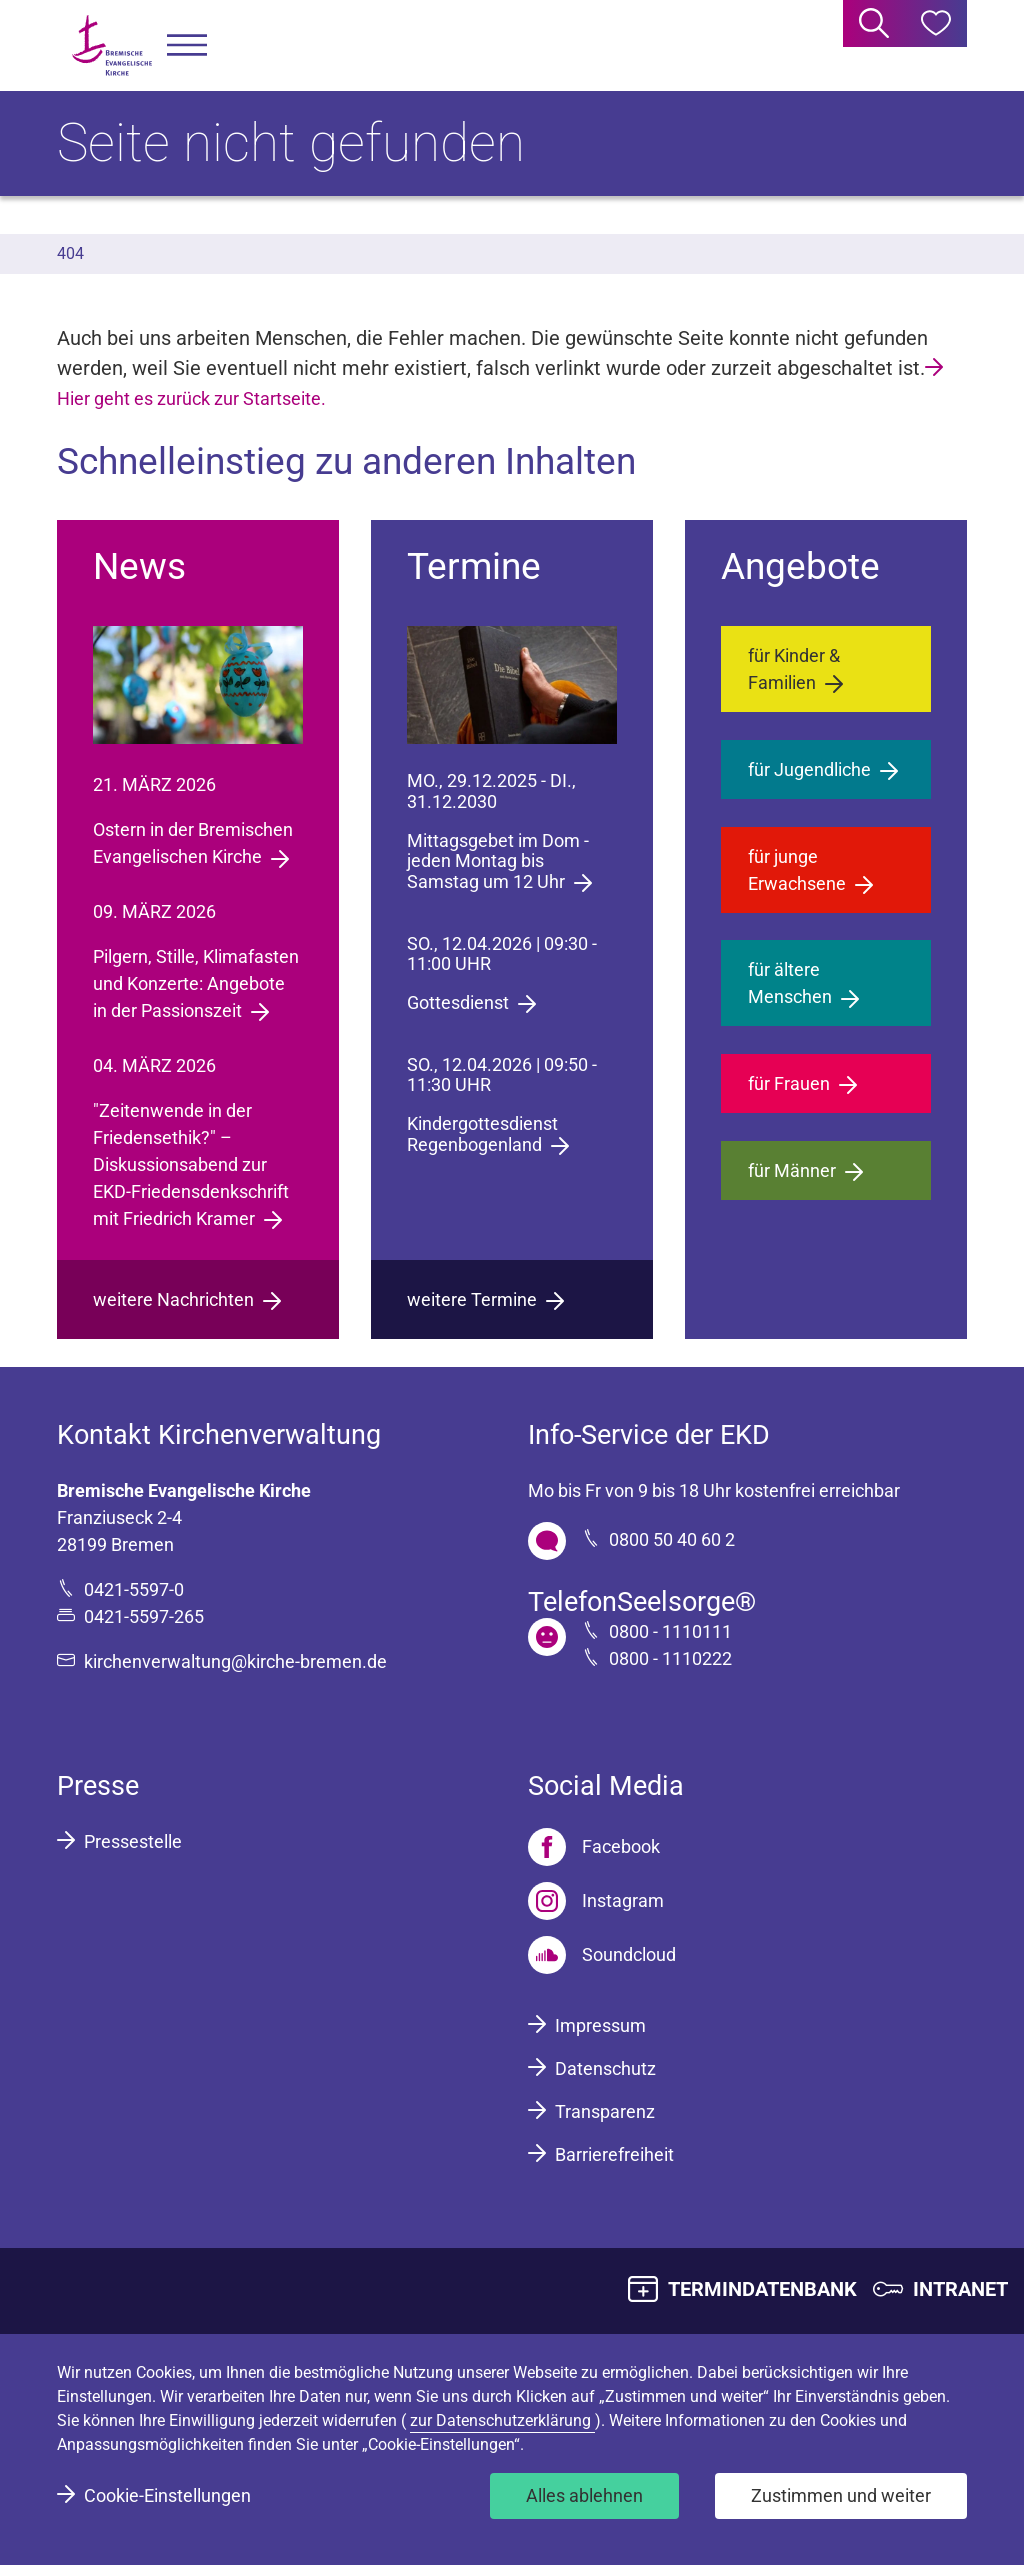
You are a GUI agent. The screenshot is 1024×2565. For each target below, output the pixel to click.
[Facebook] (594, 1847)
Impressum (600, 2025)
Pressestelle (133, 1841)
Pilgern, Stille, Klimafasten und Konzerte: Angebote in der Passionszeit (196, 983)
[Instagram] (596, 1901)
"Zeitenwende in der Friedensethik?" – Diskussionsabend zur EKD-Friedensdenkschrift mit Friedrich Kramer (191, 1164)
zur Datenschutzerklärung (502, 2420)
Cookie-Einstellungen (167, 2495)
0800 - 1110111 (670, 1631)
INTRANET (960, 2289)
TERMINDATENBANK (762, 2289)
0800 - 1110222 (670, 1658)
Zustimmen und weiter (841, 2495)
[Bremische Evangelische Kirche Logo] (112, 45)
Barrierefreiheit (614, 2154)
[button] (187, 45)
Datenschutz (605, 2068)
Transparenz (605, 2111)
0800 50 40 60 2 (672, 1539)
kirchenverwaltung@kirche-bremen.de (235, 1661)
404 (70, 253)
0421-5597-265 (144, 1616)
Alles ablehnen (584, 2495)
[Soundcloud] (602, 1955)
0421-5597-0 (134, 1589)
